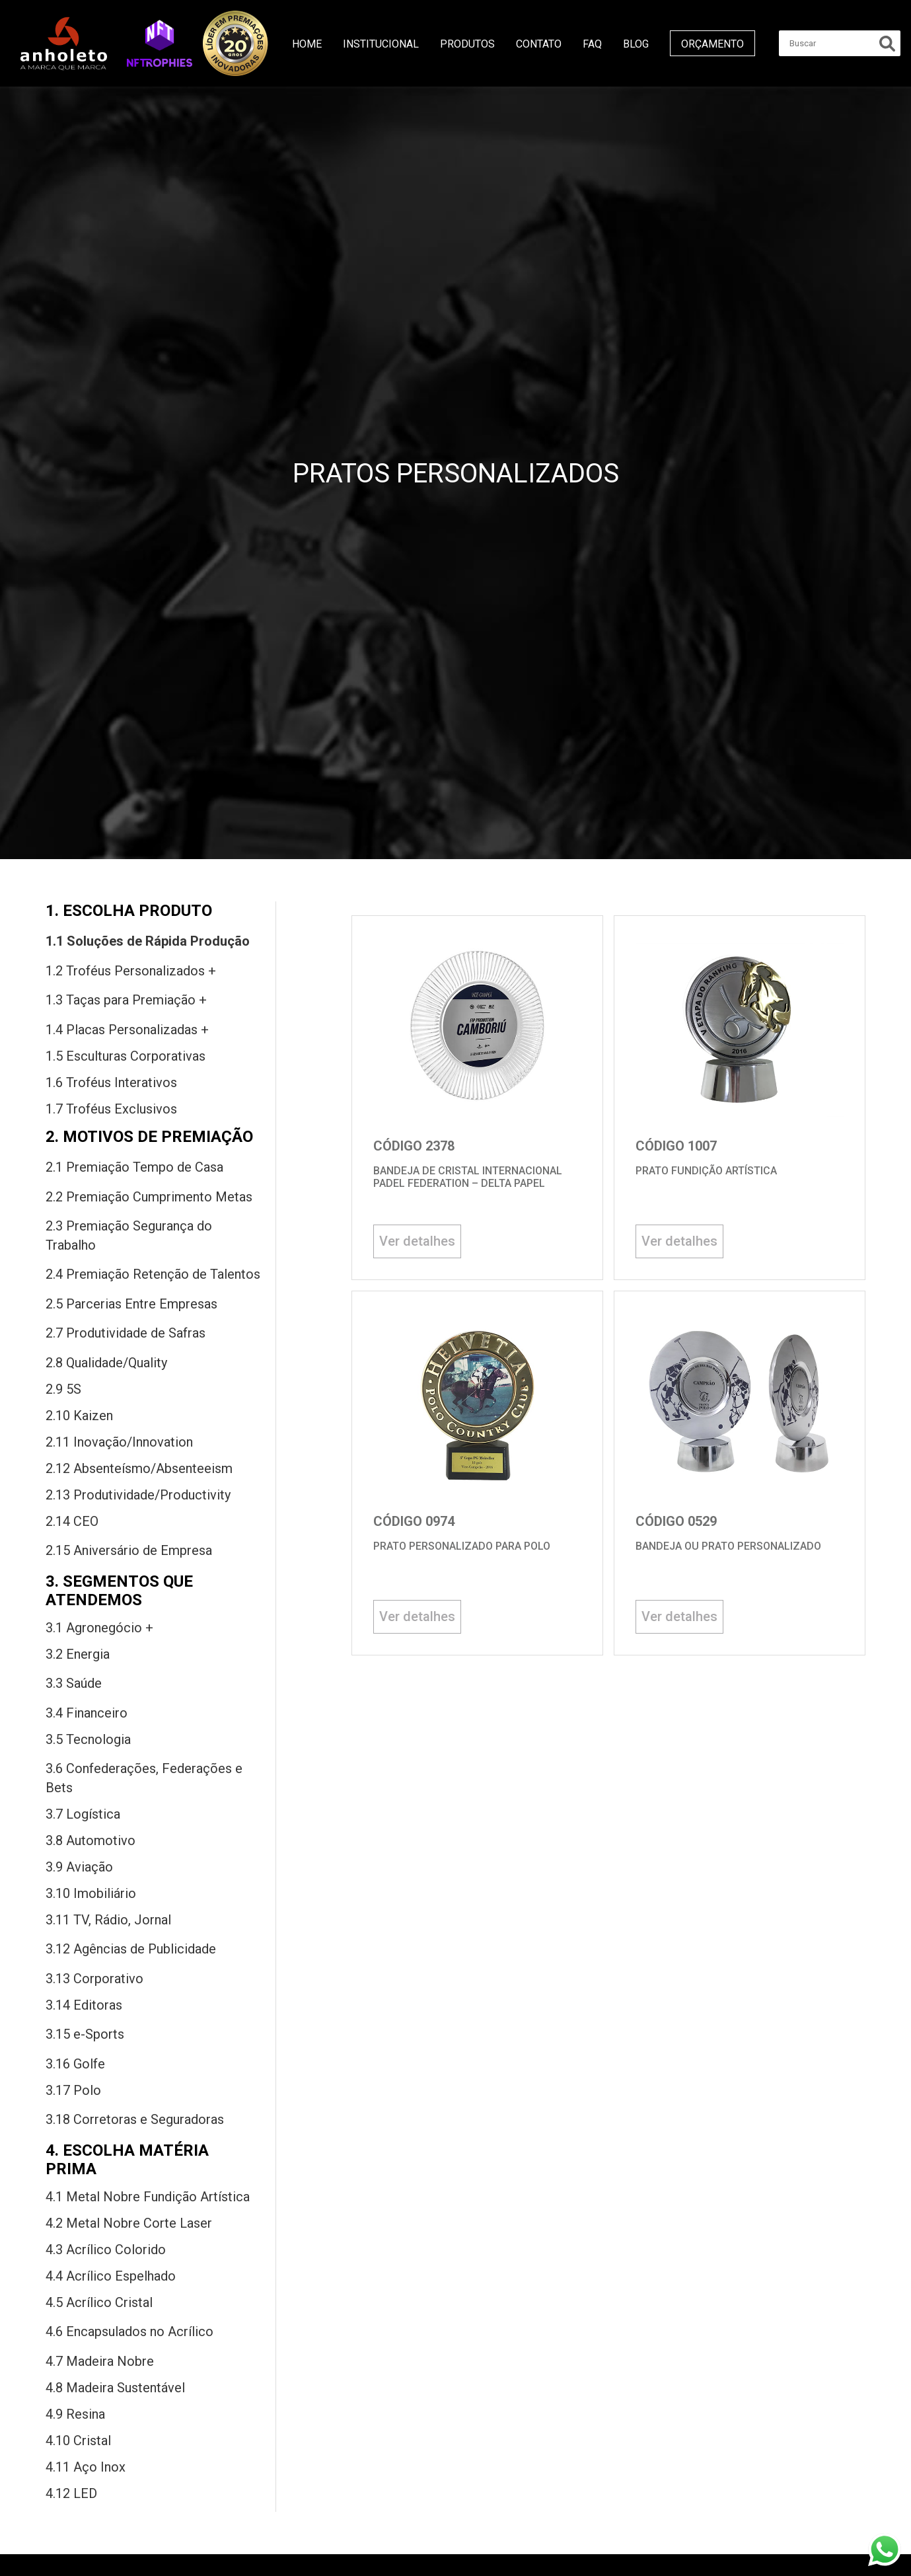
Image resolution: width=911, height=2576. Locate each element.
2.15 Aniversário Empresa (129, 1550)
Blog (636, 44)
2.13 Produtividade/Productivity (138, 1495)
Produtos (467, 44)
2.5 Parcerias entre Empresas (131, 1304)
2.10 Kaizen (79, 1415)
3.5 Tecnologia (88, 1739)
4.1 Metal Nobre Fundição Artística (148, 2197)
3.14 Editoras (84, 2005)
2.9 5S (63, 1389)
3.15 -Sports (85, 2034)
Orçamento (712, 44)
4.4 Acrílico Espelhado (111, 2276)
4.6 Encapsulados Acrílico (129, 2331)
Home (307, 44)
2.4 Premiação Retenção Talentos (153, 1274)
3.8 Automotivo (90, 1840)
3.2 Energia (78, 1654)
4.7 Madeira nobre (100, 2361)
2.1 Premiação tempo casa (134, 1167)
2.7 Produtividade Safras (125, 1333)
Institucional (381, 44)
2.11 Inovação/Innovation (119, 1442)
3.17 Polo (73, 2090)
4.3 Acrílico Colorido (106, 2249)
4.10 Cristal (78, 2440)
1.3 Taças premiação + (126, 1000)
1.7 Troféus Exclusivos (111, 1109)
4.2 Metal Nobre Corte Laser (129, 2223)
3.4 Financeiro (87, 1713)
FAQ (592, 44)
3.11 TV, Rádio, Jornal (108, 1920)
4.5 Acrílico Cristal (99, 2302)
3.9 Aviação (79, 1867)
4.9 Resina (75, 2414)
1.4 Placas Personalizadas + (127, 1030)
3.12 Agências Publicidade (131, 1949)
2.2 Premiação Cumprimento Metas (149, 1197)
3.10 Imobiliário (91, 1893)
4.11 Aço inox (86, 2467)
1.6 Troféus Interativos (111, 1082)
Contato (539, 44)
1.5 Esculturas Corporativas (125, 1056)
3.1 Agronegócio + (99, 1628)
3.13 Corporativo (94, 1979)
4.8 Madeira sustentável (115, 2388)
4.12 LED (71, 2493)
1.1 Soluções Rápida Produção (148, 941)
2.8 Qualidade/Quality (106, 1363)
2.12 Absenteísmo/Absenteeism (139, 1468)
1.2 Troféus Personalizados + (131, 971)
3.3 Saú (74, 1683)
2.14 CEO (72, 1521)
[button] (159, 43)
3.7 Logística (83, 1814)
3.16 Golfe (75, 2064)
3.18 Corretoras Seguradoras (135, 2119)
